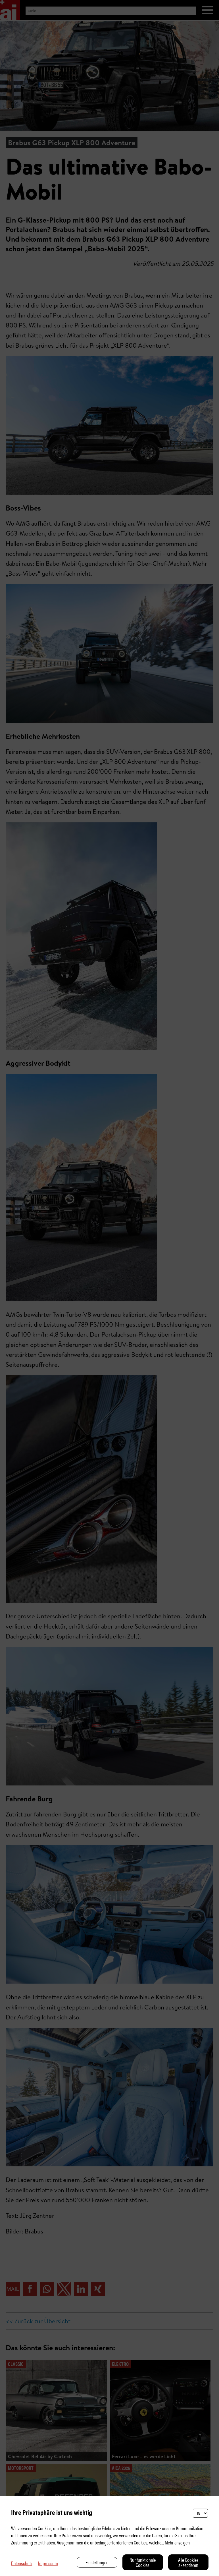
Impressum (48, 2563)
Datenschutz (21, 2563)
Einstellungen (97, 2562)
